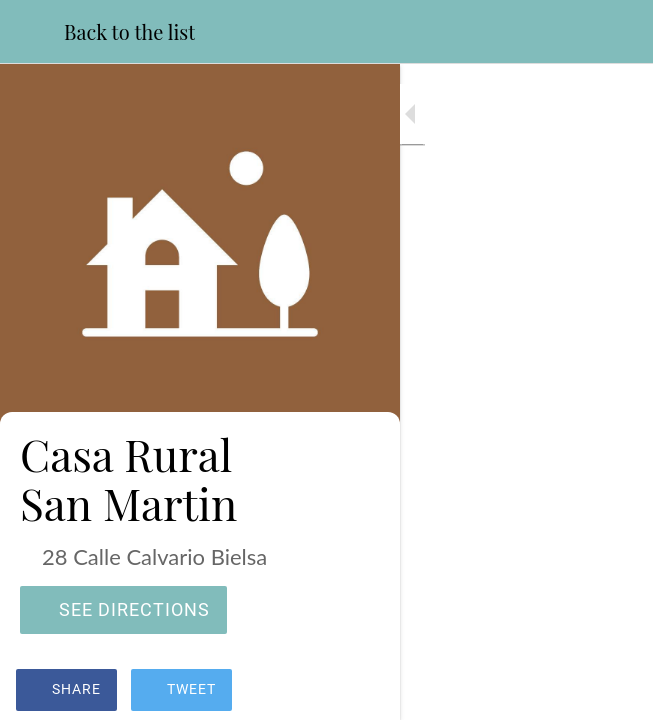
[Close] (32, 32)
